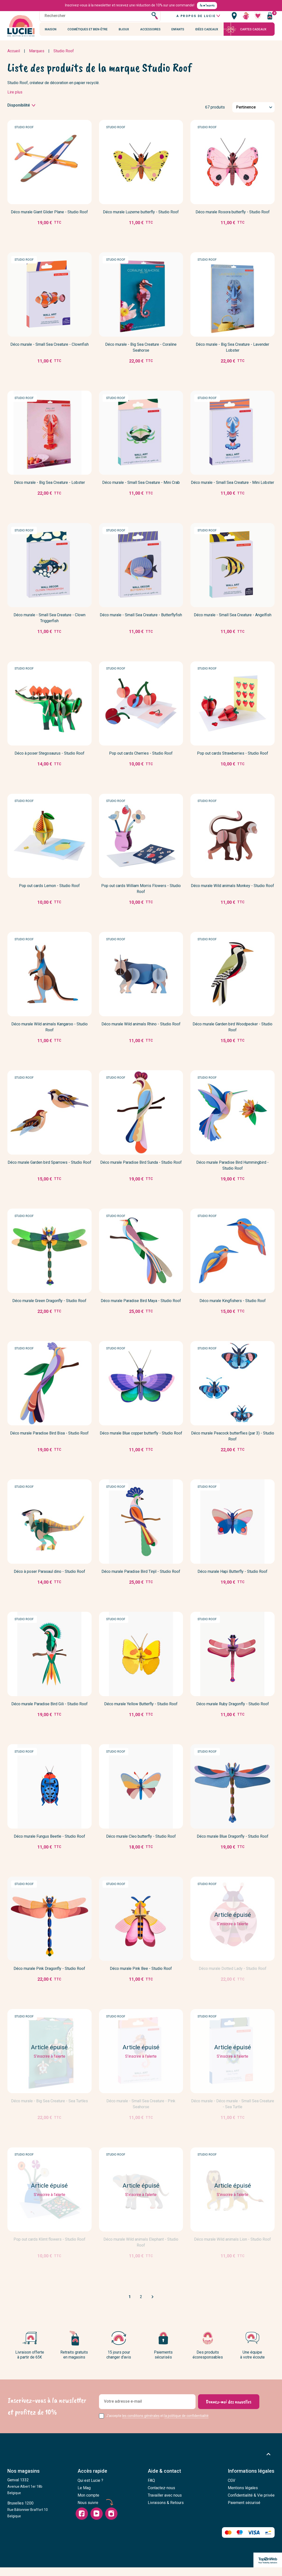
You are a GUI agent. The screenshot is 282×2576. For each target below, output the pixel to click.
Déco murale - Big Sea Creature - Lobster (49, 491)
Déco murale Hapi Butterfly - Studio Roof (232, 1580)
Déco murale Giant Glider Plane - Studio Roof (49, 220)
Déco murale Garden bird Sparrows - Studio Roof (49, 1171)
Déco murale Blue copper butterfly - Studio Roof (141, 1441)
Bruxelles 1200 (27, 2518)
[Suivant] (152, 2305)
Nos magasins (23, 2480)
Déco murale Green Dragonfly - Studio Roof (49, 1309)
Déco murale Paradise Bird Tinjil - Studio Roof (140, 1580)
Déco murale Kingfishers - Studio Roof (232, 1309)
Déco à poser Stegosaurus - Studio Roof (49, 762)
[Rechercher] (100, 21)
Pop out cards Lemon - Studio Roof (49, 894)
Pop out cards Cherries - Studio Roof (141, 762)
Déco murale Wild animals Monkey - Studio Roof (232, 894)
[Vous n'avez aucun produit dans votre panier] (270, 21)
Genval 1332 (24, 2494)
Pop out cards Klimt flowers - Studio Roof (49, 2248)
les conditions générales (141, 2424)
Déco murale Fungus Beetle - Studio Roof (49, 1845)
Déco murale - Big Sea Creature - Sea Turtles (49, 2109)
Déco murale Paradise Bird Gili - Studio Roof (49, 1712)
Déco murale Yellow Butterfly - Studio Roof (141, 1712)
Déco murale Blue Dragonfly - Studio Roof (232, 1845)
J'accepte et (157, 2424)
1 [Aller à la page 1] (130, 2305)
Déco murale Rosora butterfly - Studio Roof (233, 220)
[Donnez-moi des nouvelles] (228, 2410)
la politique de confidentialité (186, 2424)
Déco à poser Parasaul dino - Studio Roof (49, 1580)
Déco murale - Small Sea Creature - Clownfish (49, 353)
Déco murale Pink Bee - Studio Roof (141, 1977)
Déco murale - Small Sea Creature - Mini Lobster (232, 491)
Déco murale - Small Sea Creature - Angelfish (232, 623)
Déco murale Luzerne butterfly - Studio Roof (141, 220)
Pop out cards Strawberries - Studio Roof (232, 762)
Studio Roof (24, 136)
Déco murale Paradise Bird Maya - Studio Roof (141, 1309)
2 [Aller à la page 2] (141, 2305)
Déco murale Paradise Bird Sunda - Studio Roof (141, 1171)
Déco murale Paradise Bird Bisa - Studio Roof (49, 1441)
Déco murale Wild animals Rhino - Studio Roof (141, 1032)
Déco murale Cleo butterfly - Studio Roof (141, 1845)
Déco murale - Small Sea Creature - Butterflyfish (141, 623)
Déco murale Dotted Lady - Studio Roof (232, 1977)
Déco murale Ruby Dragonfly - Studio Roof (232, 1712)
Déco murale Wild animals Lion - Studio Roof (232, 2248)
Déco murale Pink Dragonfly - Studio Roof (49, 1977)
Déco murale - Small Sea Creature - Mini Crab (141, 491)
